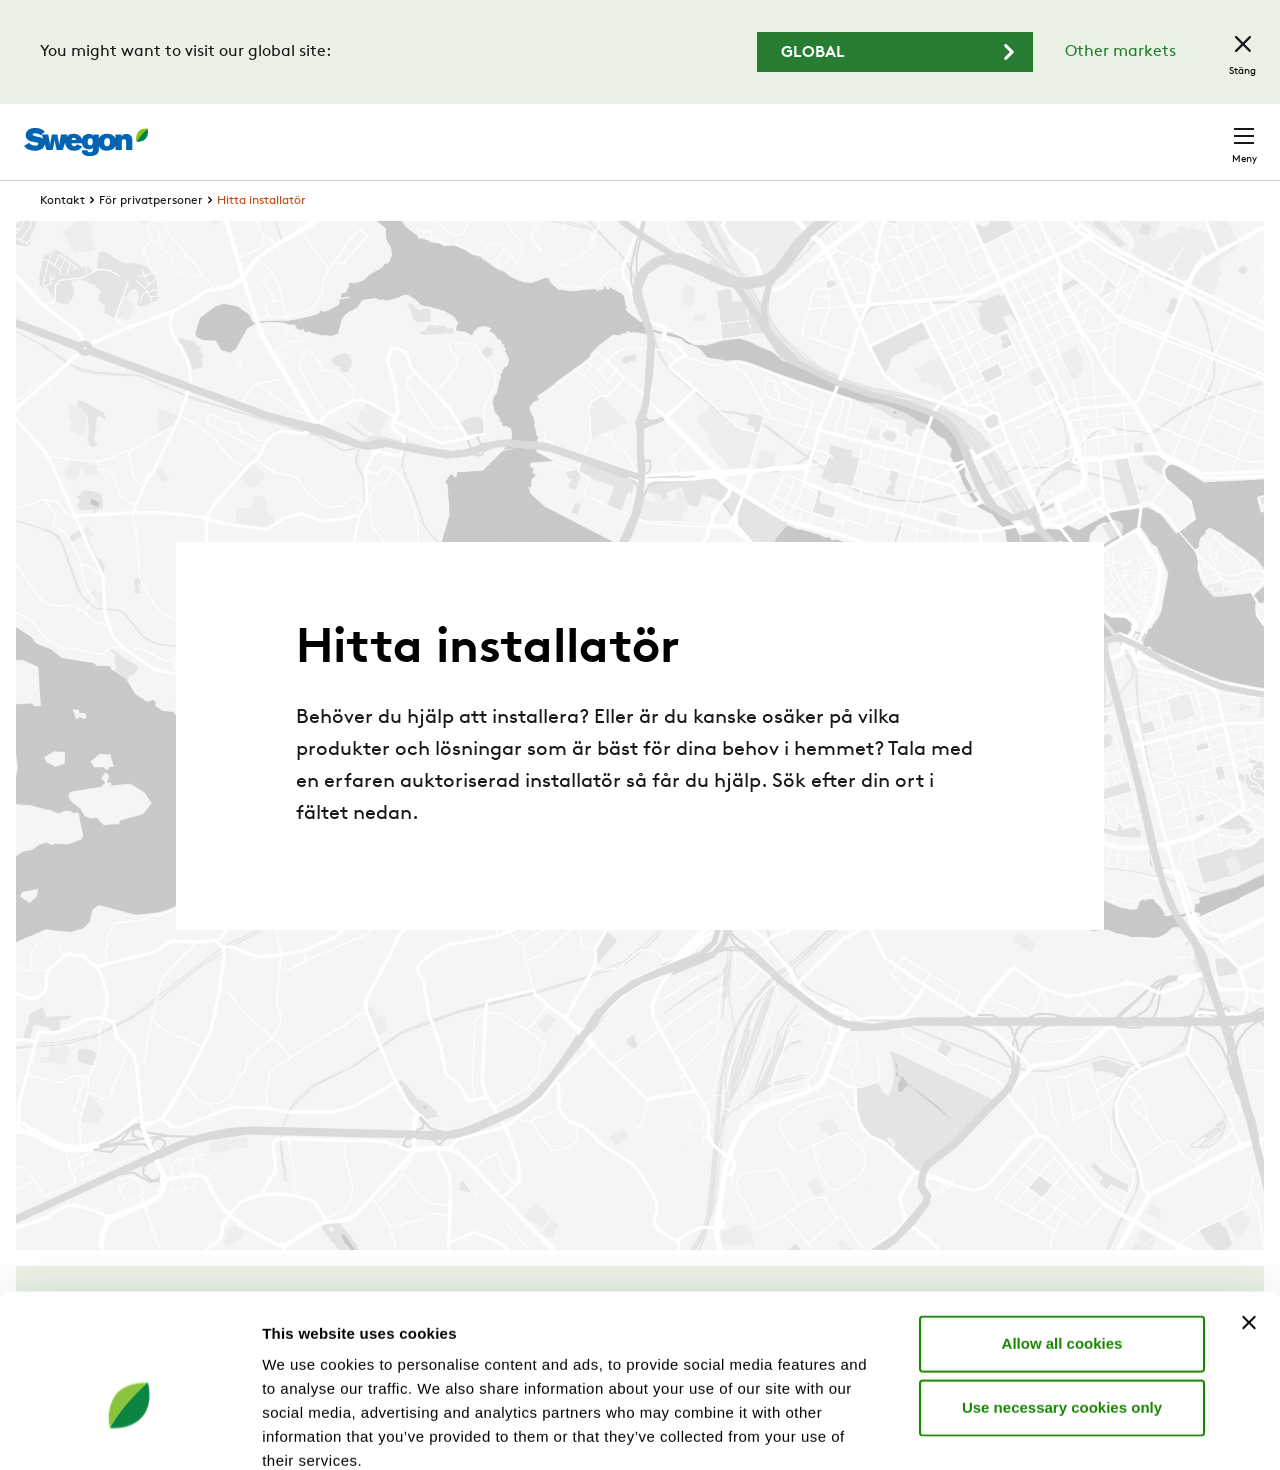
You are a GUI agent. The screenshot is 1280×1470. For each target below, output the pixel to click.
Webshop (1020, 131)
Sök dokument (828, 132)
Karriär (940, 131)
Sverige (1112, 131)
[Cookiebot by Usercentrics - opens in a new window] (129, 1431)
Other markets (1120, 52)
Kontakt (1208, 132)
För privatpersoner (151, 238)
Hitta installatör (261, 238)
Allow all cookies (1062, 1232)
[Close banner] (1249, 1212)
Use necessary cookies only (1062, 1296)
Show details (1049, 1430)
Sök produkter (680, 131)
